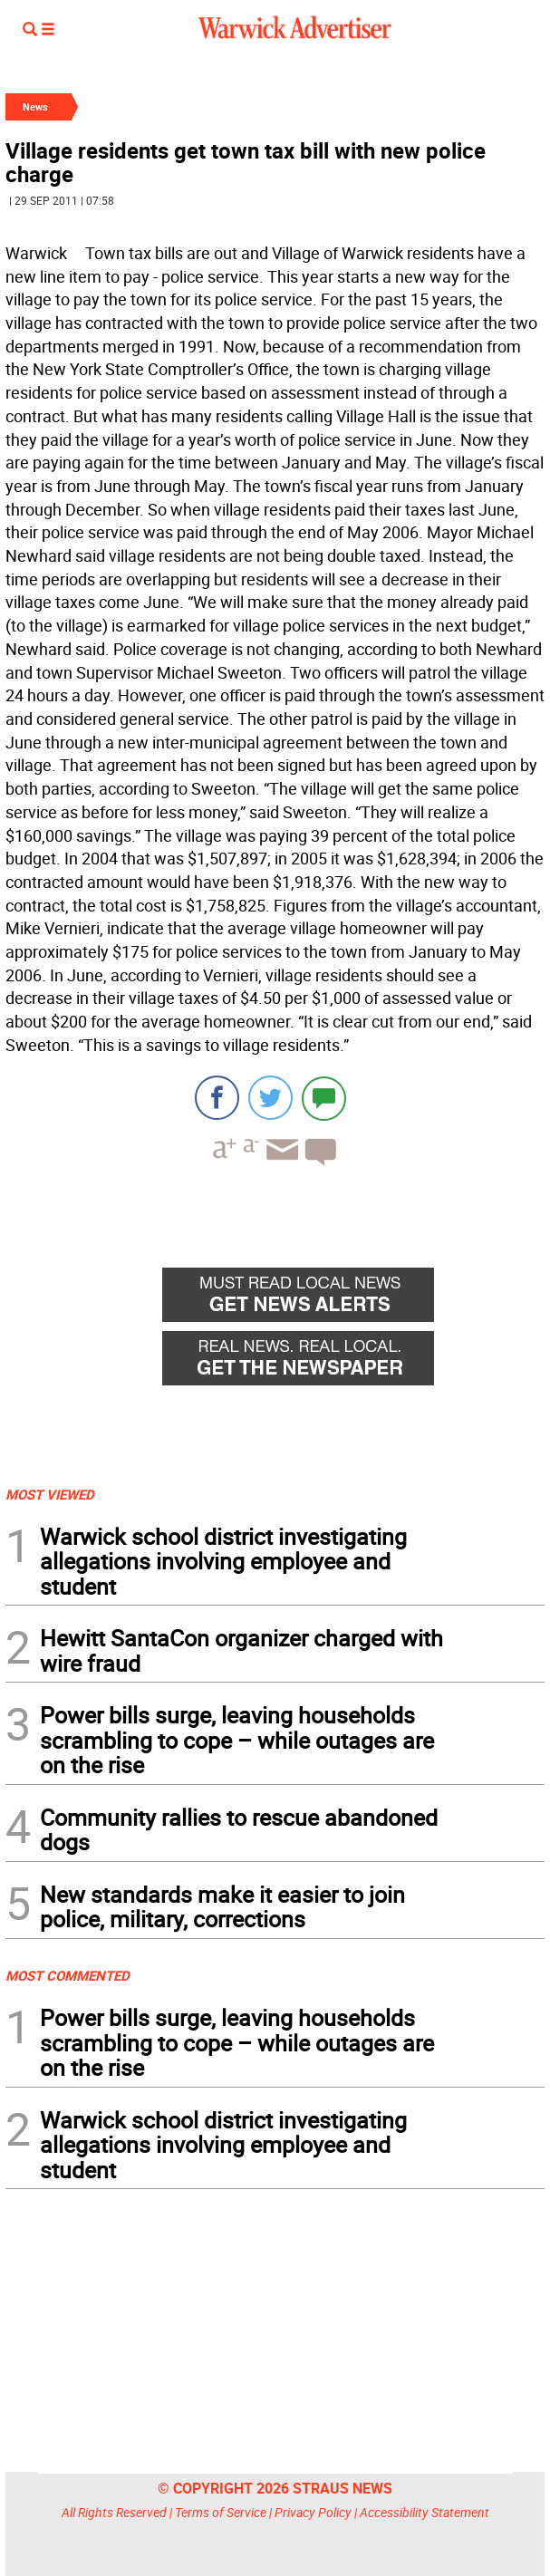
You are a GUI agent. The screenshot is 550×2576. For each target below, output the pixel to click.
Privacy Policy (313, 2512)
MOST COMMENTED (67, 1975)
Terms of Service (220, 2512)
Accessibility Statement (424, 2512)
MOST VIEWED (49, 1494)
